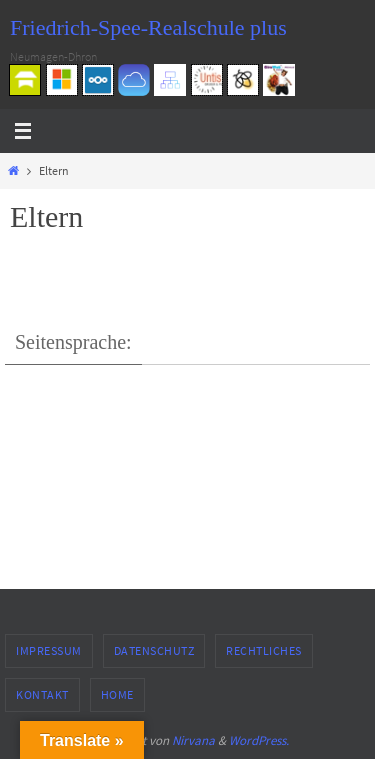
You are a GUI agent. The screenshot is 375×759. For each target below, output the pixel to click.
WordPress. (259, 740)
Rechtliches (264, 650)
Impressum (49, 650)
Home (117, 694)
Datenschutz (154, 650)
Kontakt (42, 694)
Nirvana (193, 740)
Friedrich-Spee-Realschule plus (148, 27)
